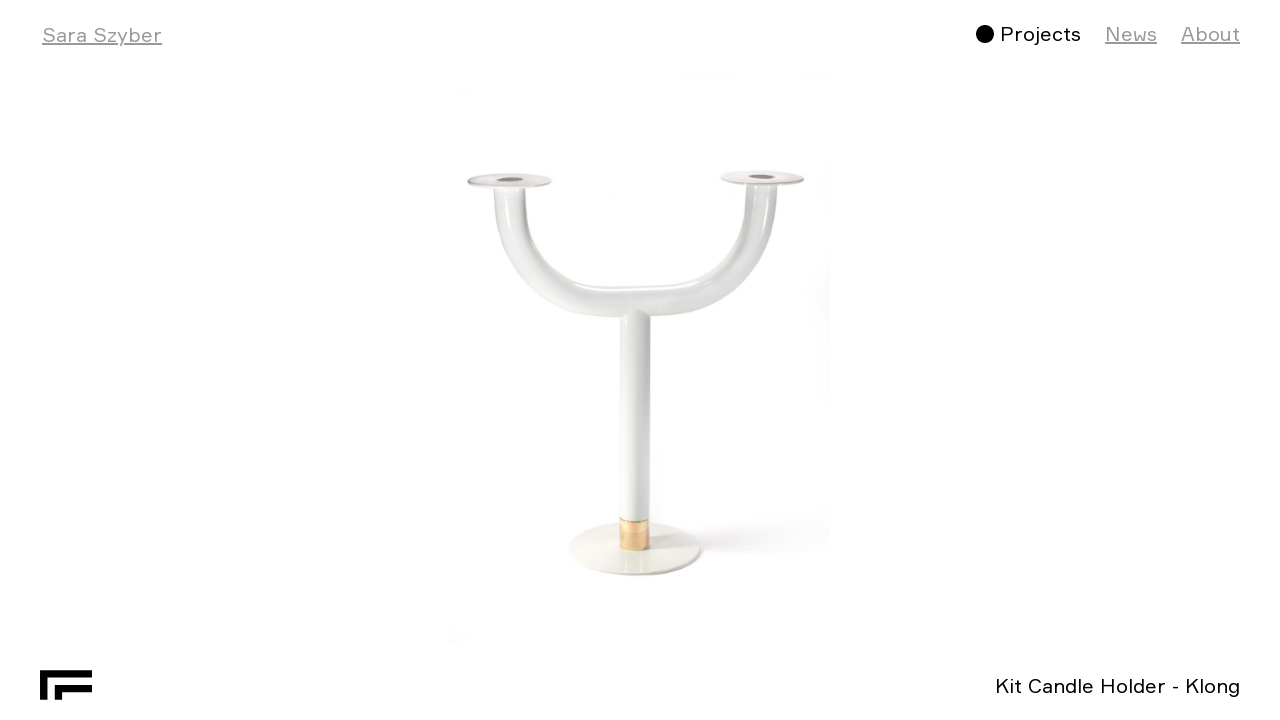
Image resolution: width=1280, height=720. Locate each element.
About (1210, 33)
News (1131, 33)
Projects (1040, 33)
